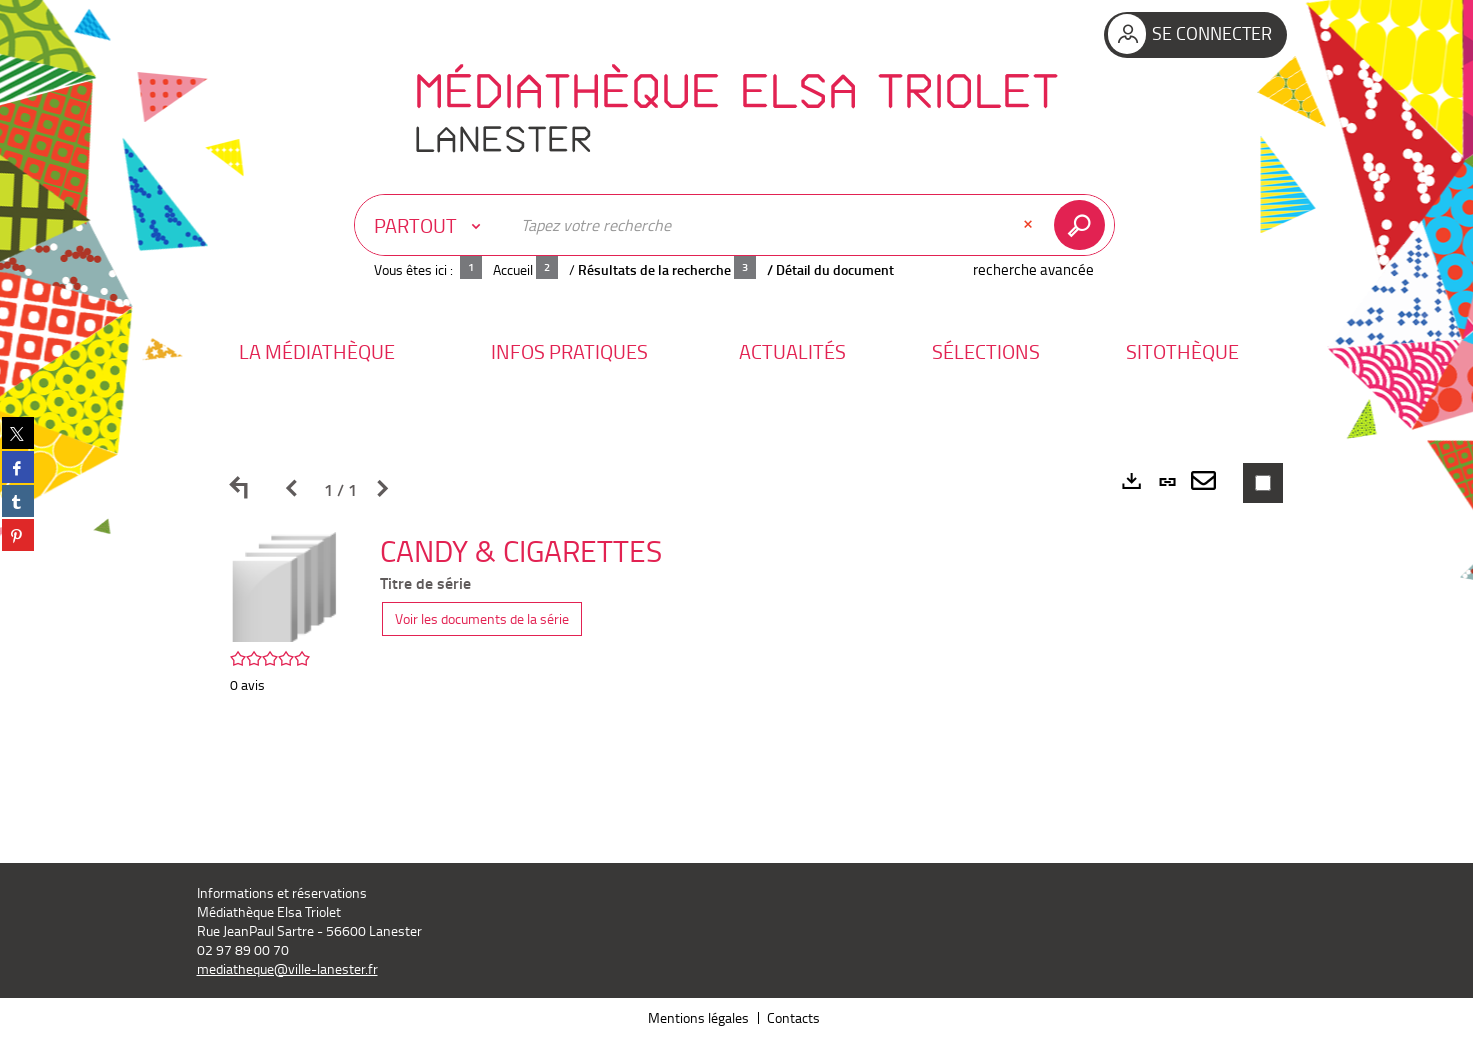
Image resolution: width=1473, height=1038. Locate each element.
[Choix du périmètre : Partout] (432, 225)
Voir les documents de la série (482, 618)
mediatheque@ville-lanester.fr (287, 968)
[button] (317, 351)
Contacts (793, 1017)
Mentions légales (698, 1017)
